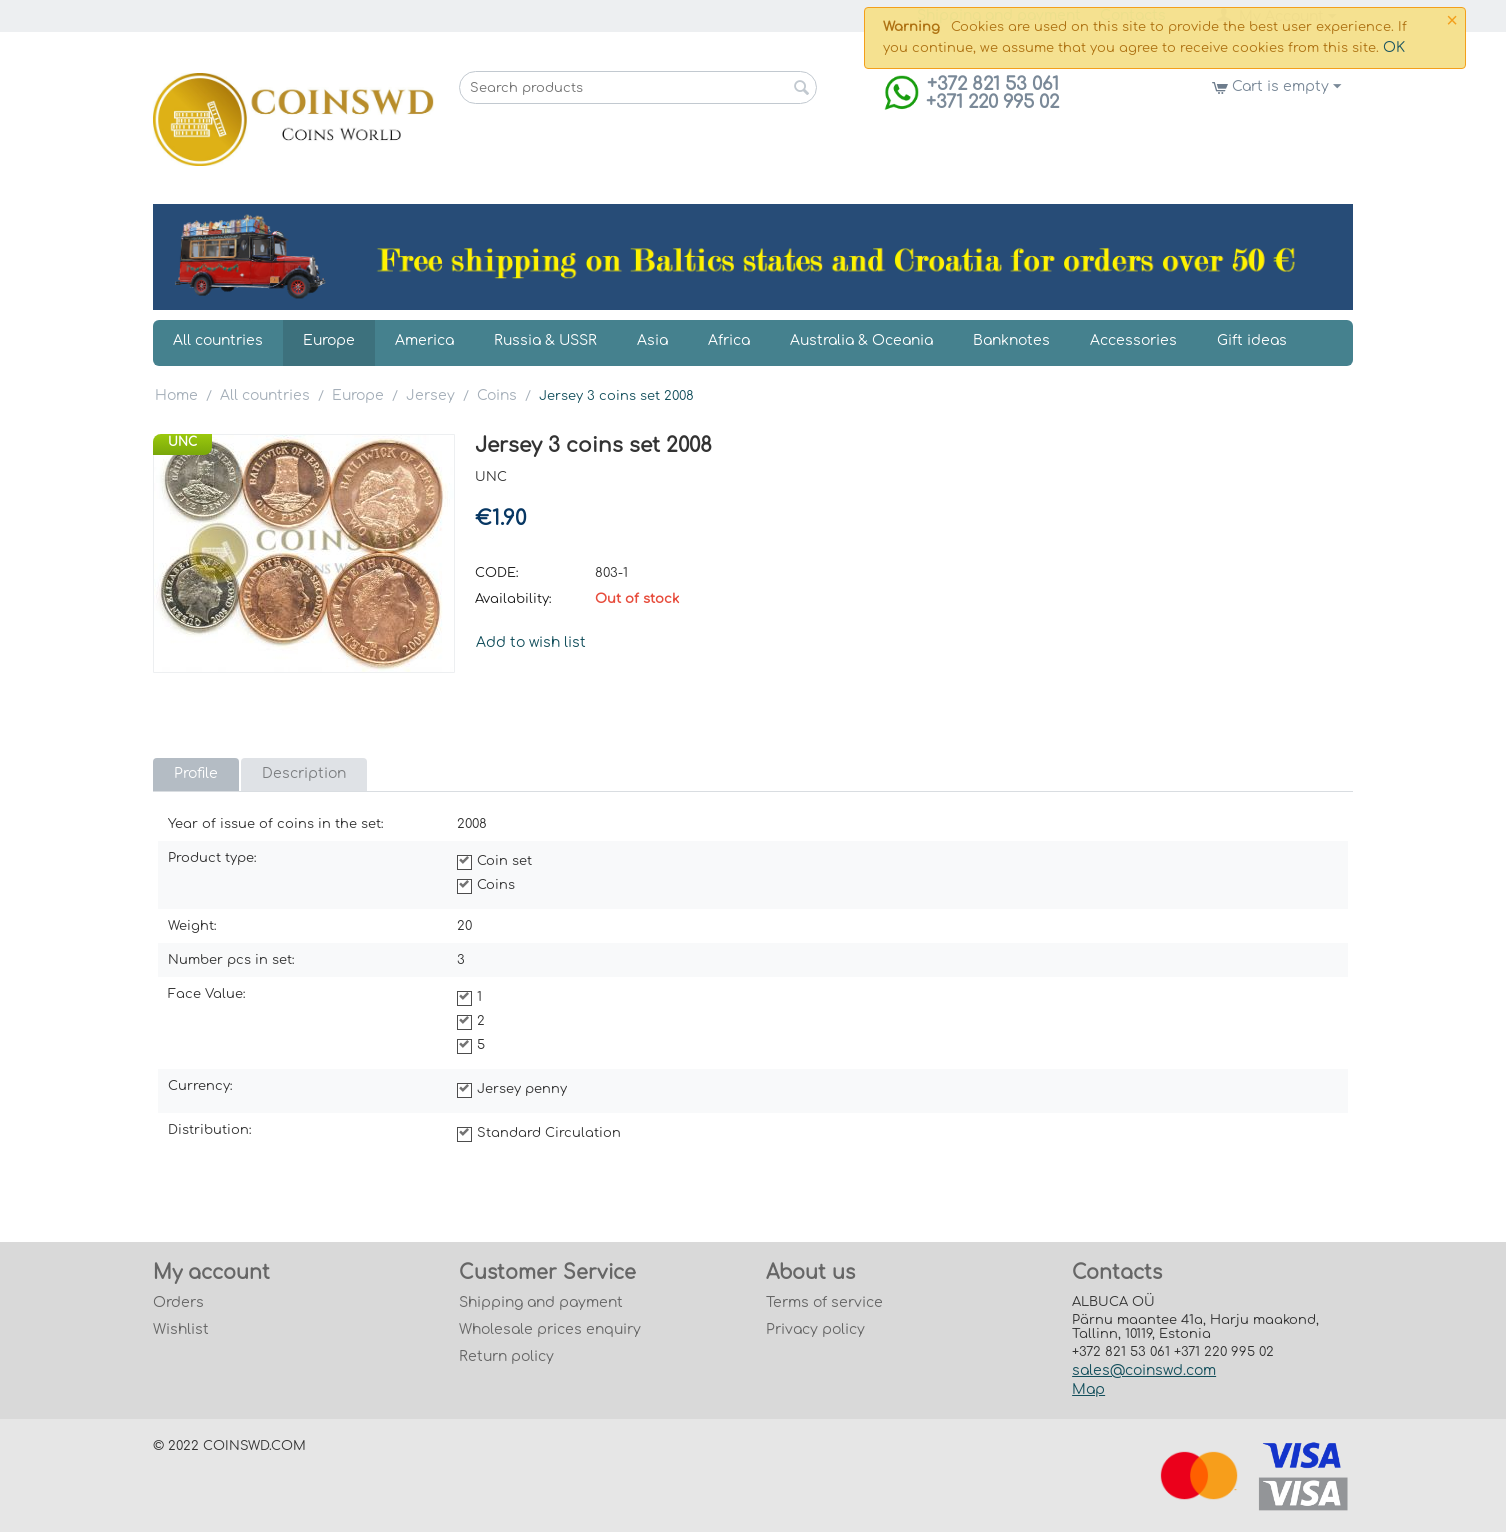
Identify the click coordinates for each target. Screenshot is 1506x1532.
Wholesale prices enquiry (550, 1329)
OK (1394, 47)
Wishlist (181, 1329)
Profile (196, 773)
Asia (652, 340)
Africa (729, 340)
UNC (182, 442)
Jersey (430, 395)
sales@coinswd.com (1144, 1370)
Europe (329, 340)
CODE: (497, 573)
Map (1088, 1389)
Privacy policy (815, 1329)
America (424, 340)
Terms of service (824, 1302)
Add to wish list (531, 642)
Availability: (513, 599)
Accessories (1133, 340)
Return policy (506, 1356)
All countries (218, 340)
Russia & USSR (545, 340)
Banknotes (1011, 340)
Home (176, 395)
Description (304, 773)
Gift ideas (1252, 340)
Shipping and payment (541, 1302)
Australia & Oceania (861, 340)
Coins (497, 395)
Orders (178, 1302)
